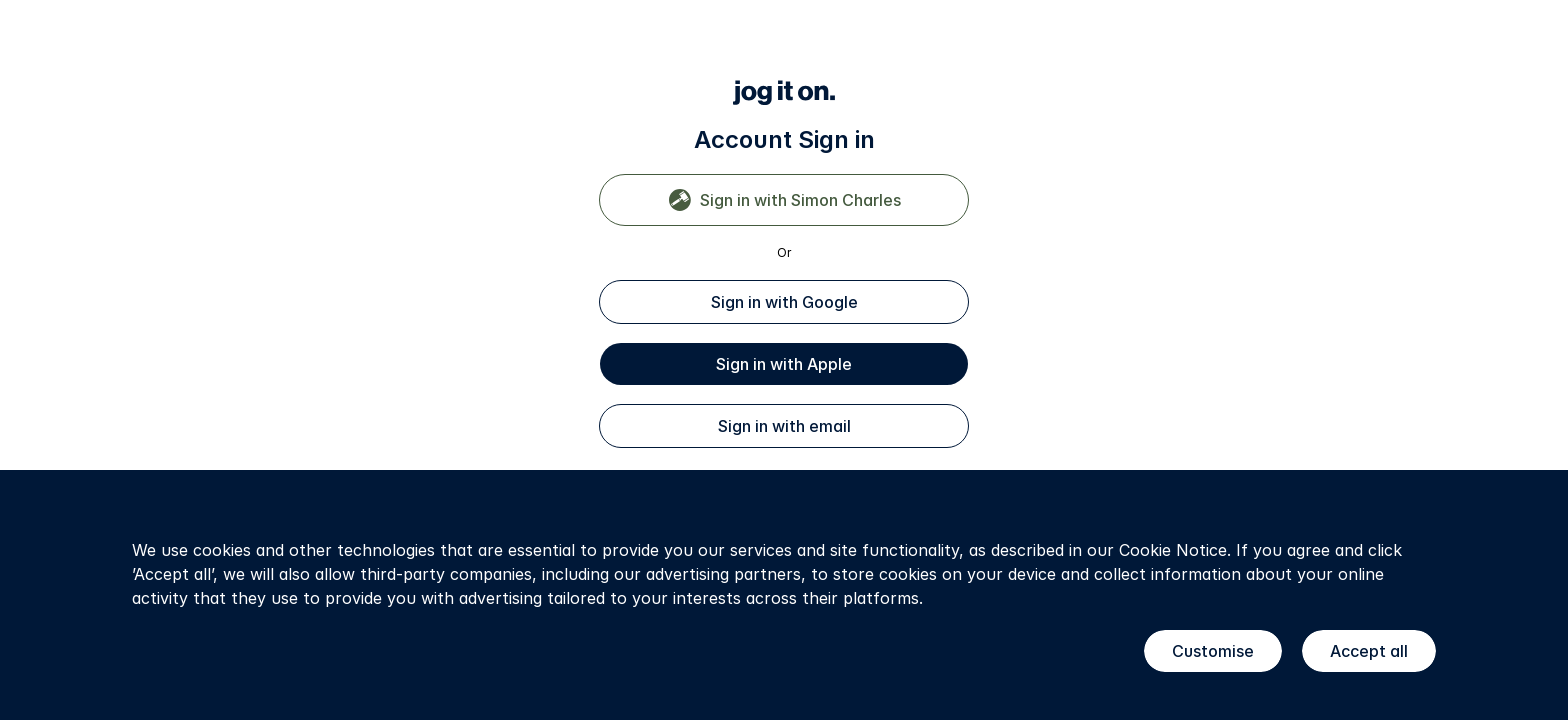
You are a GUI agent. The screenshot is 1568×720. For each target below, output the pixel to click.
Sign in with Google (784, 302)
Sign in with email (784, 426)
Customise (1213, 651)
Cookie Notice (1173, 550)
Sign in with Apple (784, 364)
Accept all (1369, 651)
